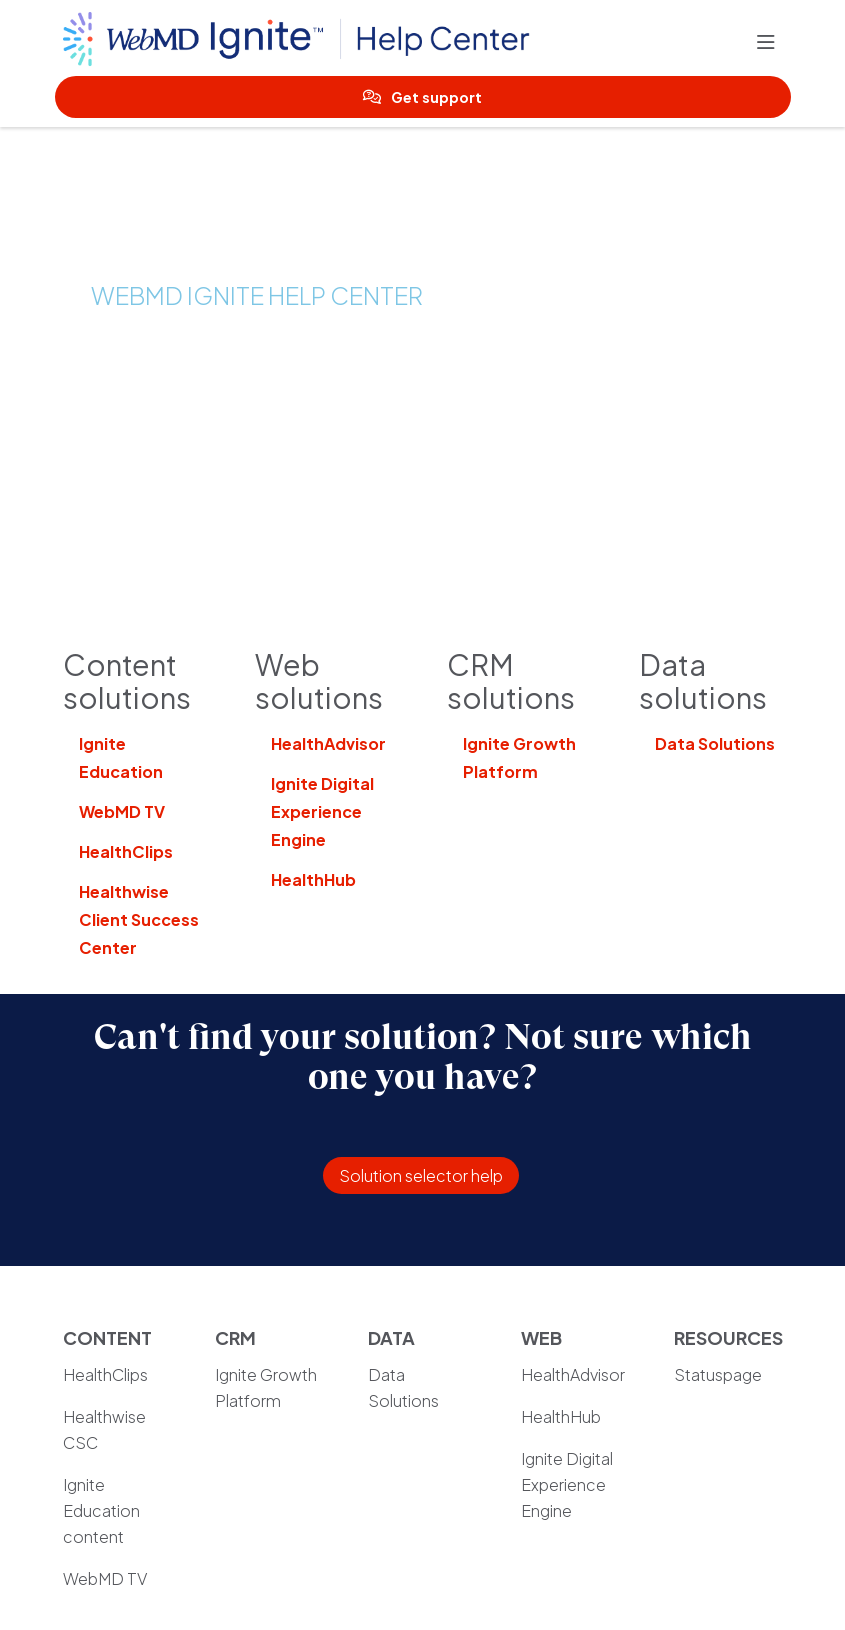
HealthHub (313, 879)
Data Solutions (715, 743)
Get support (422, 97)
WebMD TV (122, 811)
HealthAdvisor (328, 743)
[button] (770, 43)
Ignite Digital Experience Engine (322, 811)
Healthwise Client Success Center (139, 919)
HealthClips (126, 851)
